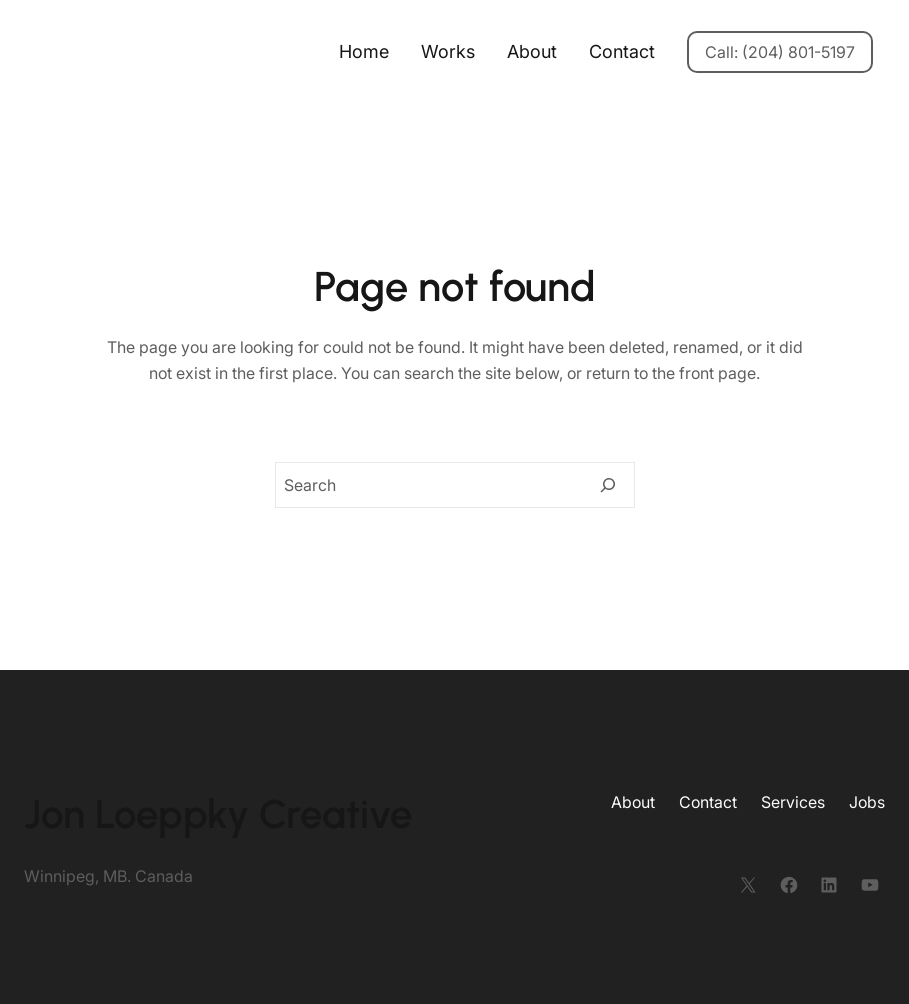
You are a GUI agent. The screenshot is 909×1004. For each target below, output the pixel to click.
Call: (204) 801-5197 (780, 52)
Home (364, 51)
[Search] (608, 485)
